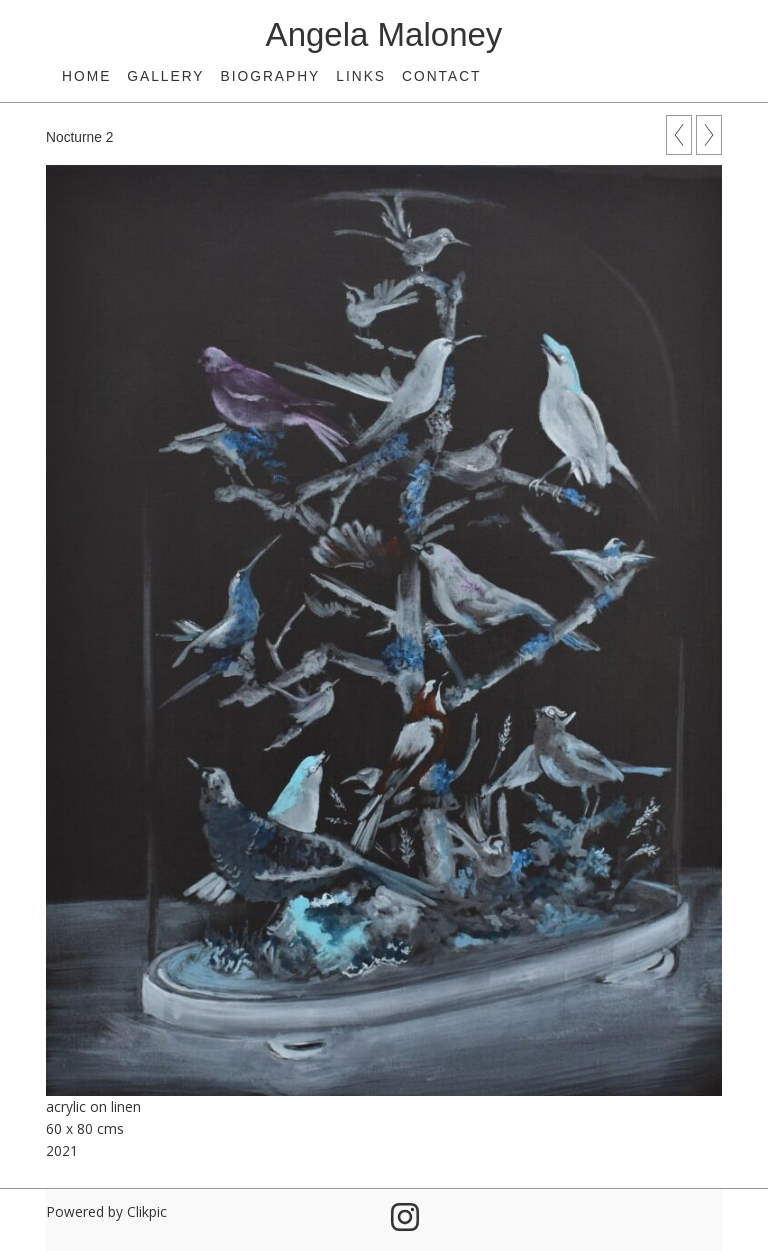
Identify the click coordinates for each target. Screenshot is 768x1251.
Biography (271, 76)
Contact (441, 76)
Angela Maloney (384, 34)
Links (361, 76)
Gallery (165, 76)
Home (86, 76)
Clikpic (147, 1211)
